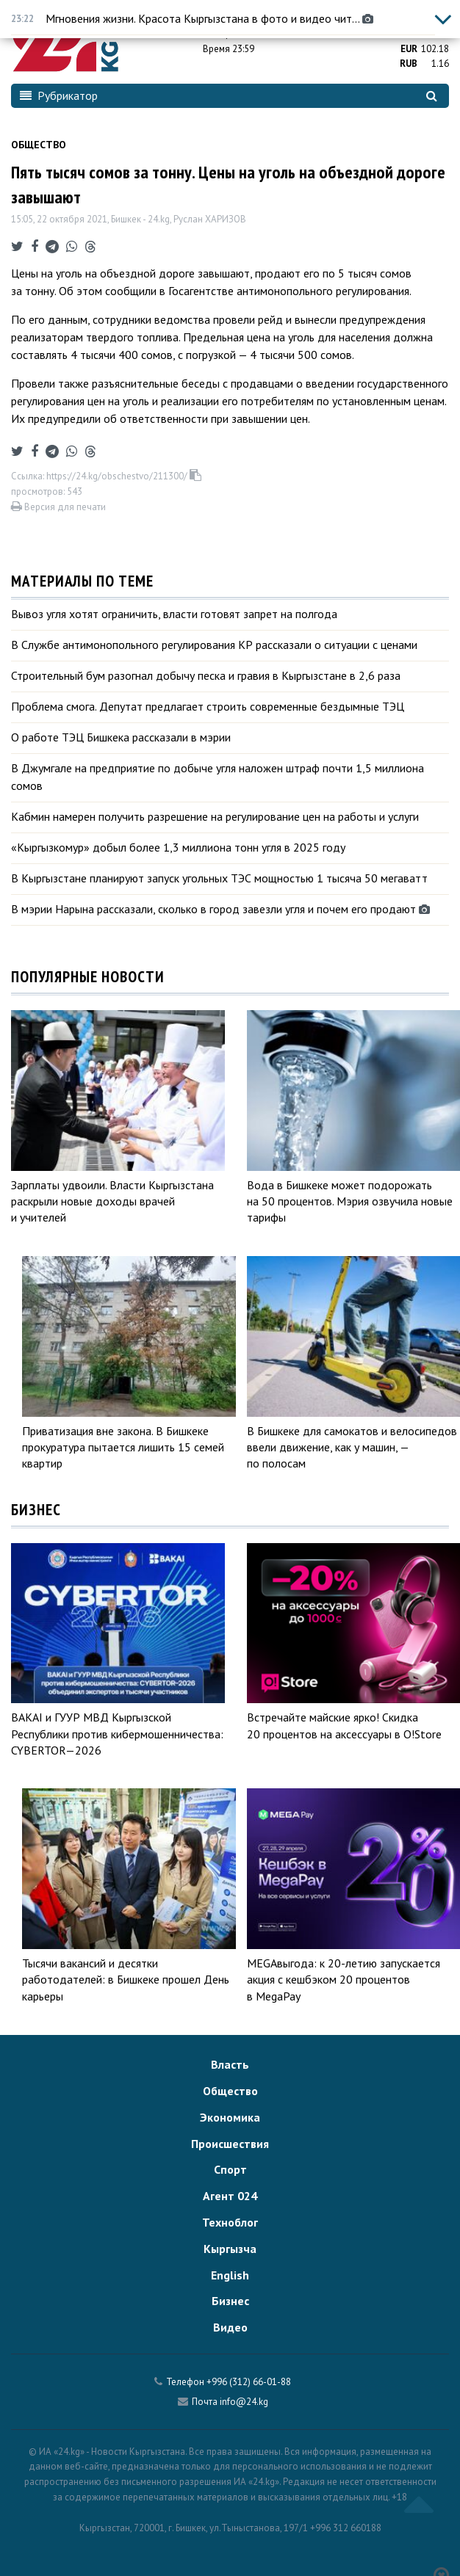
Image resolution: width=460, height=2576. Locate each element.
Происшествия (230, 2143)
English (230, 2275)
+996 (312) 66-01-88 (248, 2382)
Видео (230, 2327)
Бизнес (230, 2300)
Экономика (230, 2117)
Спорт (230, 2169)
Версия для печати (58, 507)
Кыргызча (230, 2248)
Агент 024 (230, 2195)
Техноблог (230, 2222)
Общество (38, 144)
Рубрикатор (59, 95)
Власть (230, 2064)
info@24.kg (244, 2401)
